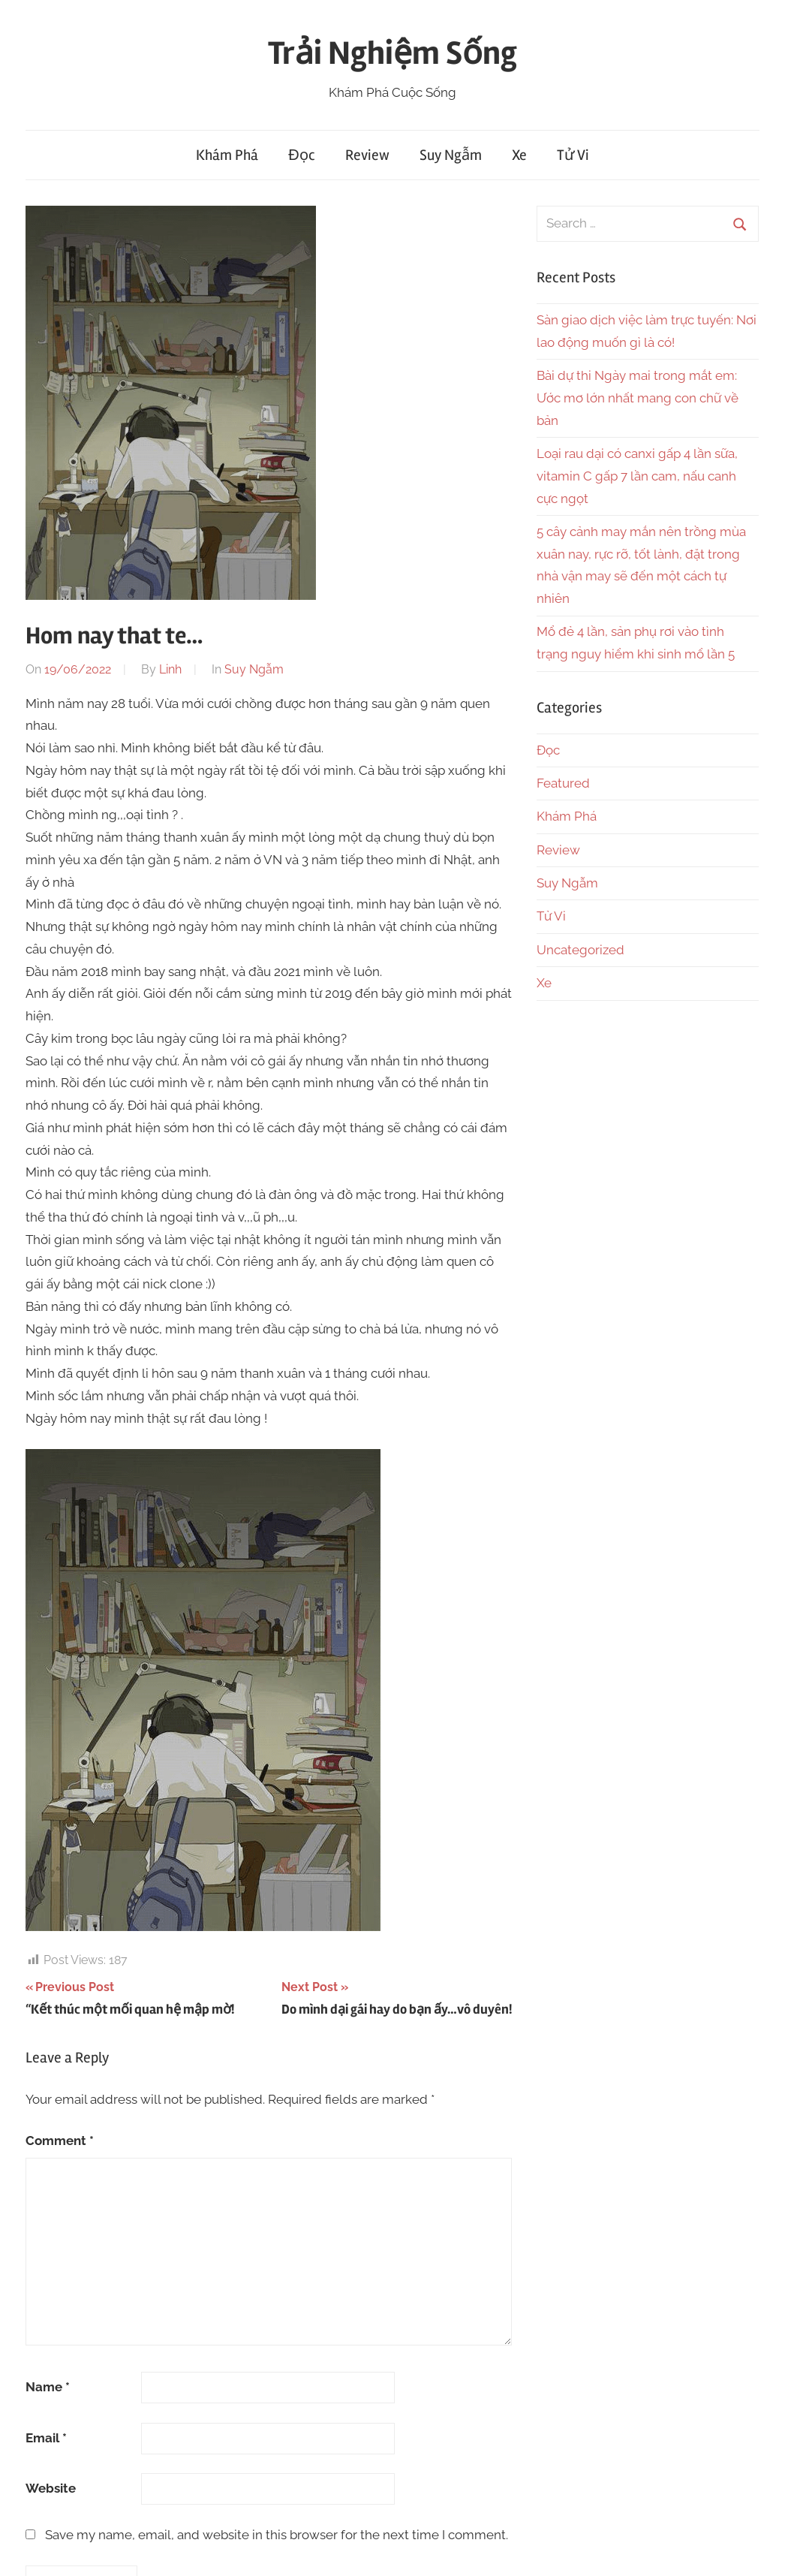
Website (51, 2488)
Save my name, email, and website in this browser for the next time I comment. (276, 2534)
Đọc (301, 155)
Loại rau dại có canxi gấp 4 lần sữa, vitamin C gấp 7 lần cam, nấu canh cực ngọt (637, 476)
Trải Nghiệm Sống (392, 53)
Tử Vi (573, 155)
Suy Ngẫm (451, 155)
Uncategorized (580, 949)
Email (46, 2437)
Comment (60, 2140)
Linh (170, 669)
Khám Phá (227, 155)
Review (367, 155)
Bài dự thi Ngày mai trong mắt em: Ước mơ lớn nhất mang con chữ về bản (637, 398)
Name (48, 2386)
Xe (519, 155)
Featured (563, 783)
